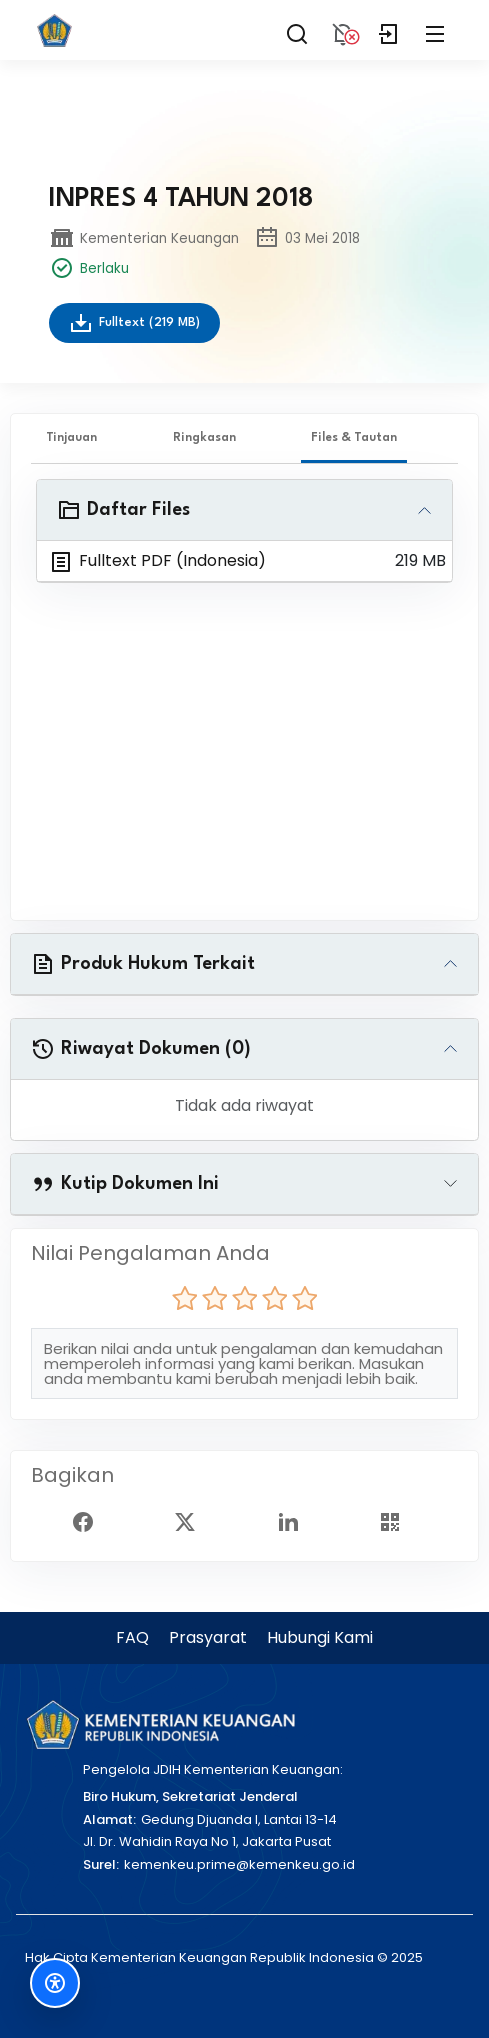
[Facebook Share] (91, 1521)
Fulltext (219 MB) (134, 323)
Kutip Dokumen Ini (125, 1184)
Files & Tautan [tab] (354, 438)
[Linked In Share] (296, 1521)
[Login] (389, 30)
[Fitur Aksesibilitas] (55, 1983)
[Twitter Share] (193, 1521)
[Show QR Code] (398, 1521)
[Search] (297, 30)
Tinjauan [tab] (71, 438)
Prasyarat (208, 1637)
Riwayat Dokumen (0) (141, 1049)
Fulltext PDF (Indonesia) (157, 561)
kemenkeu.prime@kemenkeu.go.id (239, 1864)
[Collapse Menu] (435, 30)
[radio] (185, 1298)
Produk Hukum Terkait (143, 964)
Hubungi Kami (320, 1637)
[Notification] (343, 30)
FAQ (132, 1637)
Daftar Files (123, 510)
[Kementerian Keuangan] (160, 1724)
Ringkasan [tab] (204, 438)
